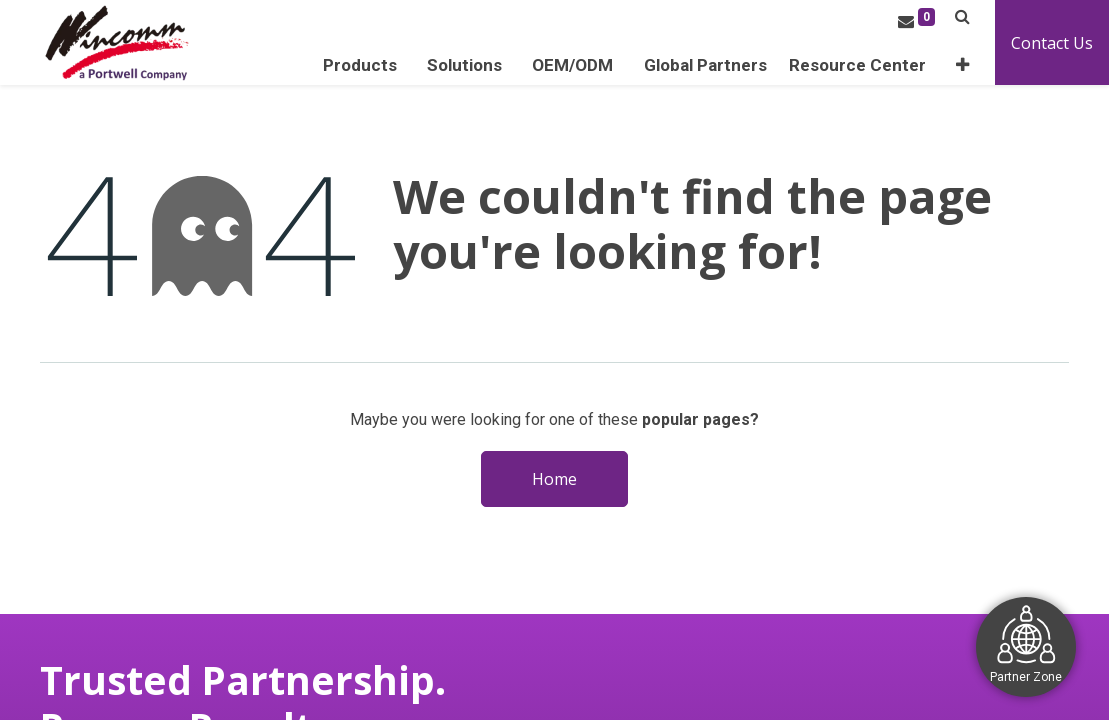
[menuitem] (705, 65)
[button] (962, 65)
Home (554, 479)
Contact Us (1052, 43)
